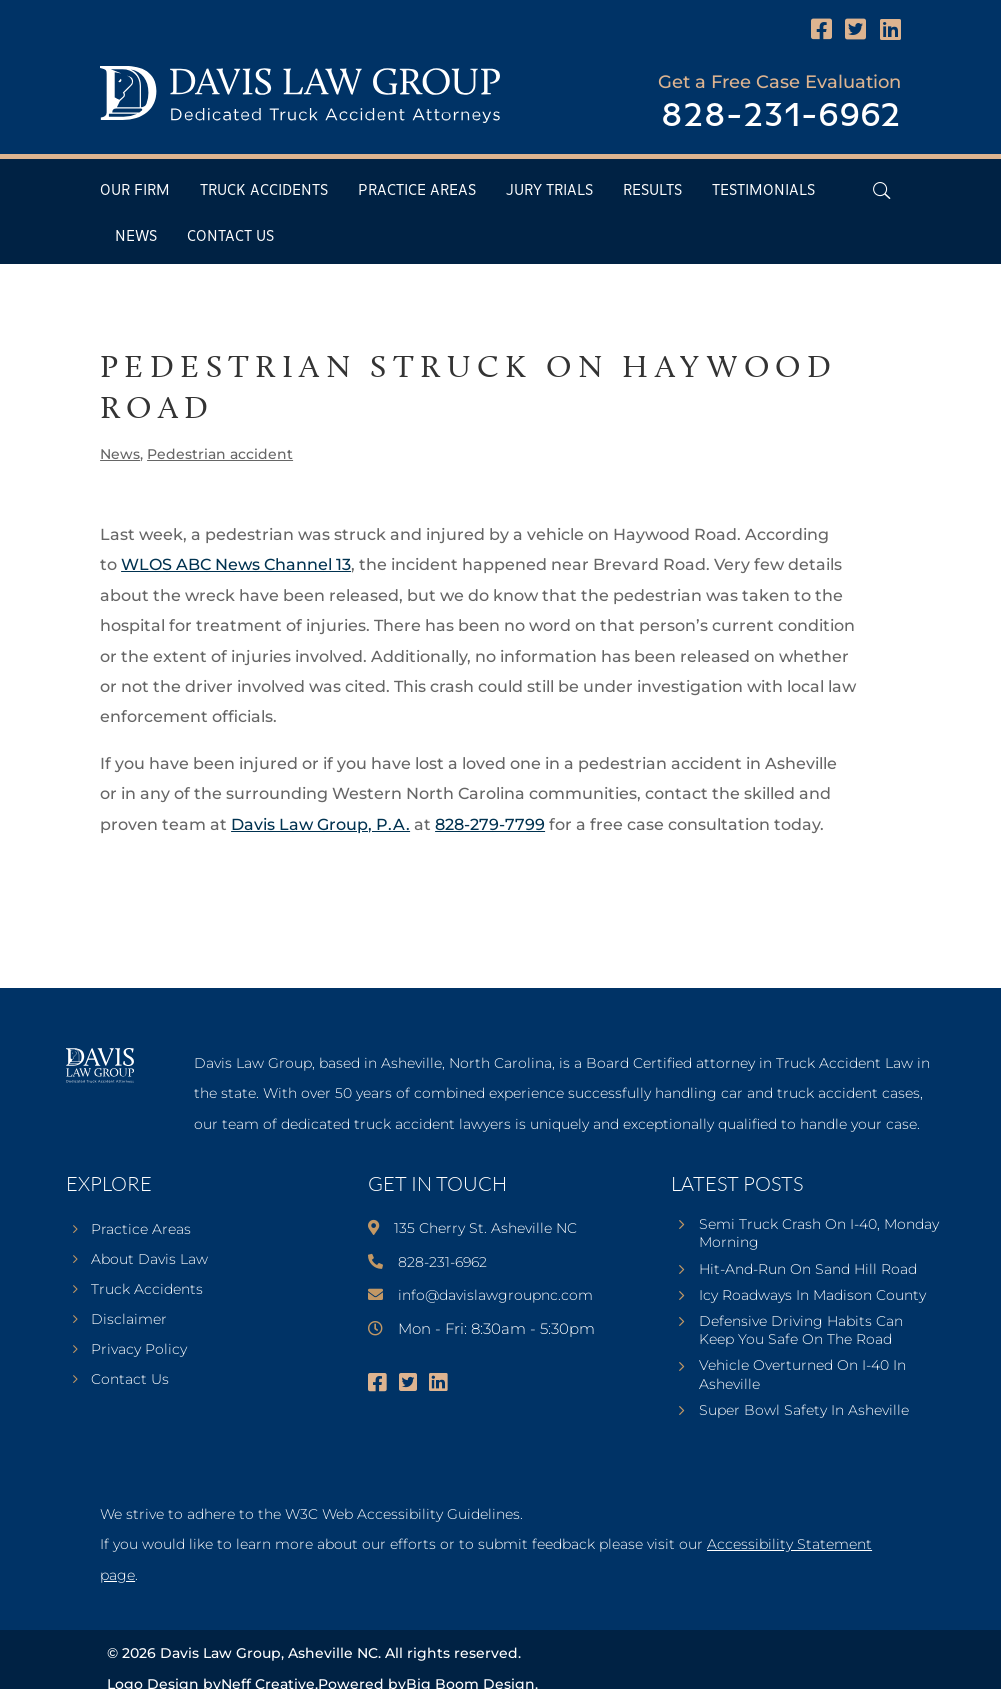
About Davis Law (149, 1260)
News (136, 236)
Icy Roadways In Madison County (812, 1295)
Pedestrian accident (220, 454)
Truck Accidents (264, 190)
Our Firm (135, 190)
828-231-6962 (781, 116)
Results (652, 190)
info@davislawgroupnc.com (495, 1295)
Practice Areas (417, 190)
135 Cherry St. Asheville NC (485, 1228)
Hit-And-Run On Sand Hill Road (808, 1269)
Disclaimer (129, 1320)
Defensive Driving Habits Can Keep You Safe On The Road (801, 1330)
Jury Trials (549, 190)
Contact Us (230, 236)
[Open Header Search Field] (881, 190)
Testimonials (763, 190)
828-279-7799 (490, 824)
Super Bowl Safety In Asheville (804, 1410)
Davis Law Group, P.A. (320, 824)
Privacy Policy (139, 1350)
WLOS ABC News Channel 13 (236, 564)
